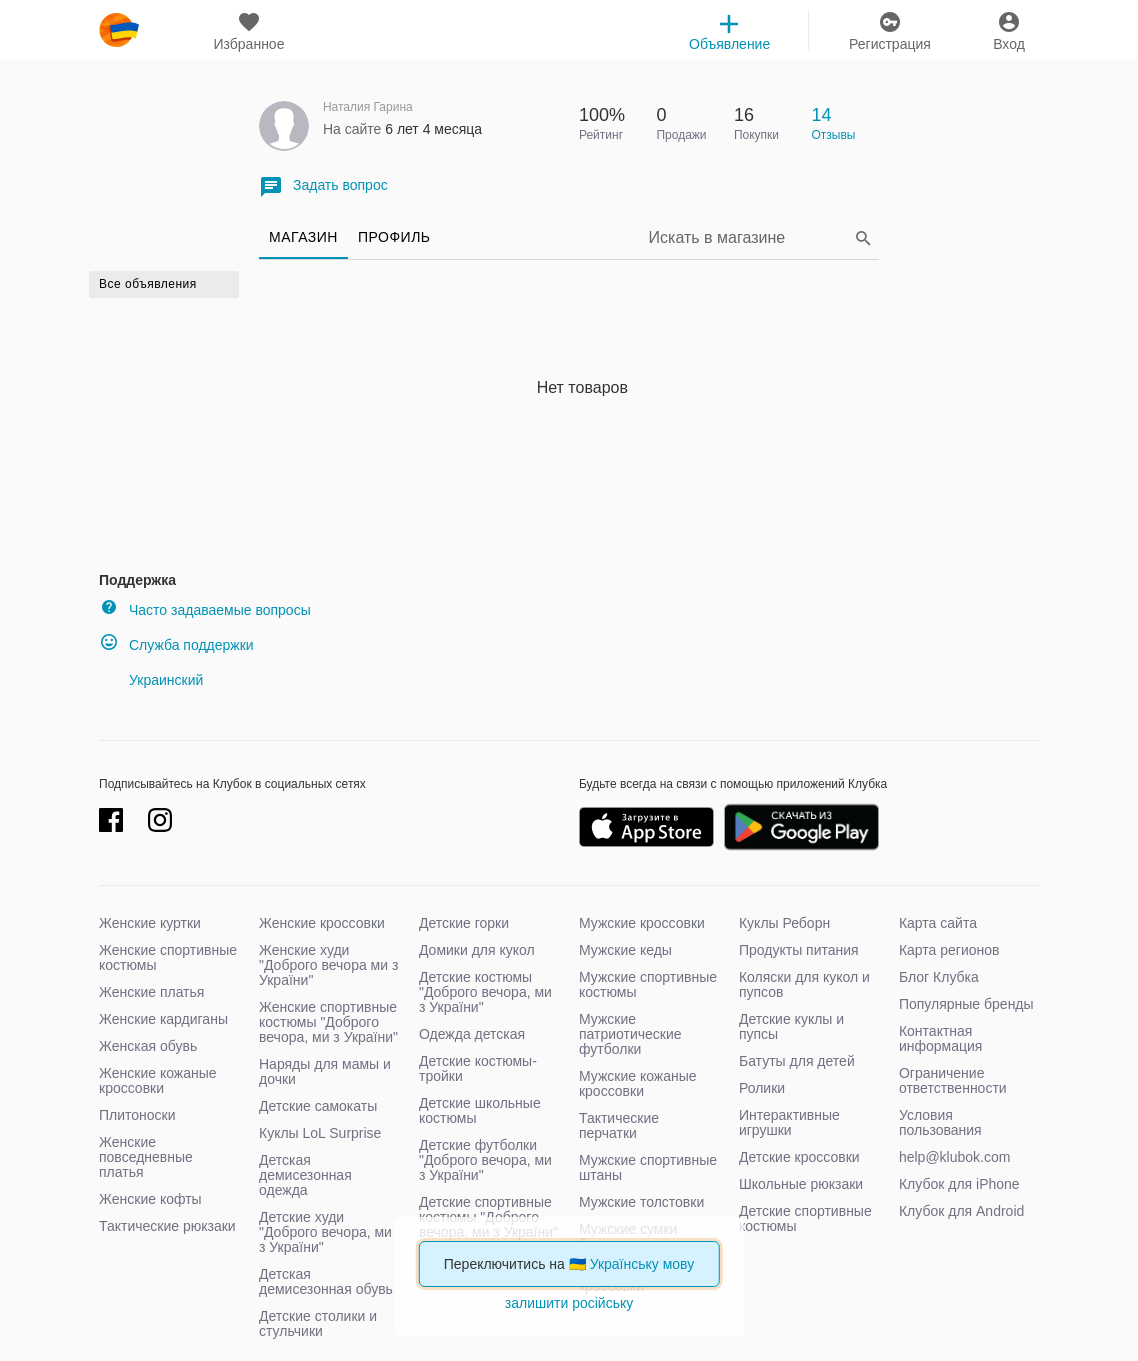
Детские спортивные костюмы (805, 1218)
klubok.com (119, 30)
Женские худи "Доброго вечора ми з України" (328, 965)
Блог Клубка (939, 977)
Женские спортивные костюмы (168, 957)
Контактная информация (940, 1038)
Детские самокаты (318, 1106)
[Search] (749, 237)
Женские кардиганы (163, 1019)
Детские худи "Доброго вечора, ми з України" (325, 1232)
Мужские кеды (625, 950)
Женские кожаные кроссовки (158, 1080)
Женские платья (151, 992)
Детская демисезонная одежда (305, 1175)
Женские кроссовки (322, 923)
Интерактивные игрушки (789, 1122)
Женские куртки (150, 923)
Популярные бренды (966, 1004)
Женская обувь (148, 1046)
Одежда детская (472, 1034)
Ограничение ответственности (953, 1080)
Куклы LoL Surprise (320, 1133)
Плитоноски (137, 1115)
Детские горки (464, 923)
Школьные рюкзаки (801, 1184)
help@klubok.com (955, 1157)
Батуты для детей (797, 1061)
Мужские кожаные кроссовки (638, 1083)
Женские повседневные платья (146, 1157)
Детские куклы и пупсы (791, 1026)
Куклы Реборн (784, 923)
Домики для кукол (477, 950)
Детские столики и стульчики (318, 1323)
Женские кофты (150, 1199)
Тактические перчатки (619, 1125)
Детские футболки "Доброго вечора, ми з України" (485, 1160)
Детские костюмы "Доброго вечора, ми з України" (485, 992)
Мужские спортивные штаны (648, 1167)
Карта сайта (938, 923)
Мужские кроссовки (642, 923)
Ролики (762, 1088)
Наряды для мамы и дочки (325, 1071)
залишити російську (569, 1303)
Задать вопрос (323, 186)
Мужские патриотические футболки (630, 1034)
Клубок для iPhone (959, 1184)
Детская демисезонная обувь (326, 1281)
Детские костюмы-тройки (478, 1068)
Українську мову (642, 1264)
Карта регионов (949, 950)
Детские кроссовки (799, 1157)
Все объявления (148, 284)
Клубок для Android (961, 1211)
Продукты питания (799, 950)
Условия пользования (940, 1122)
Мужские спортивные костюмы (648, 984)
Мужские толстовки (641, 1202)
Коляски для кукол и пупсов (804, 984)
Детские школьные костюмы (480, 1110)
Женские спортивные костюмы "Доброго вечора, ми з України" (328, 1022)
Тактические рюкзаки (167, 1226)
